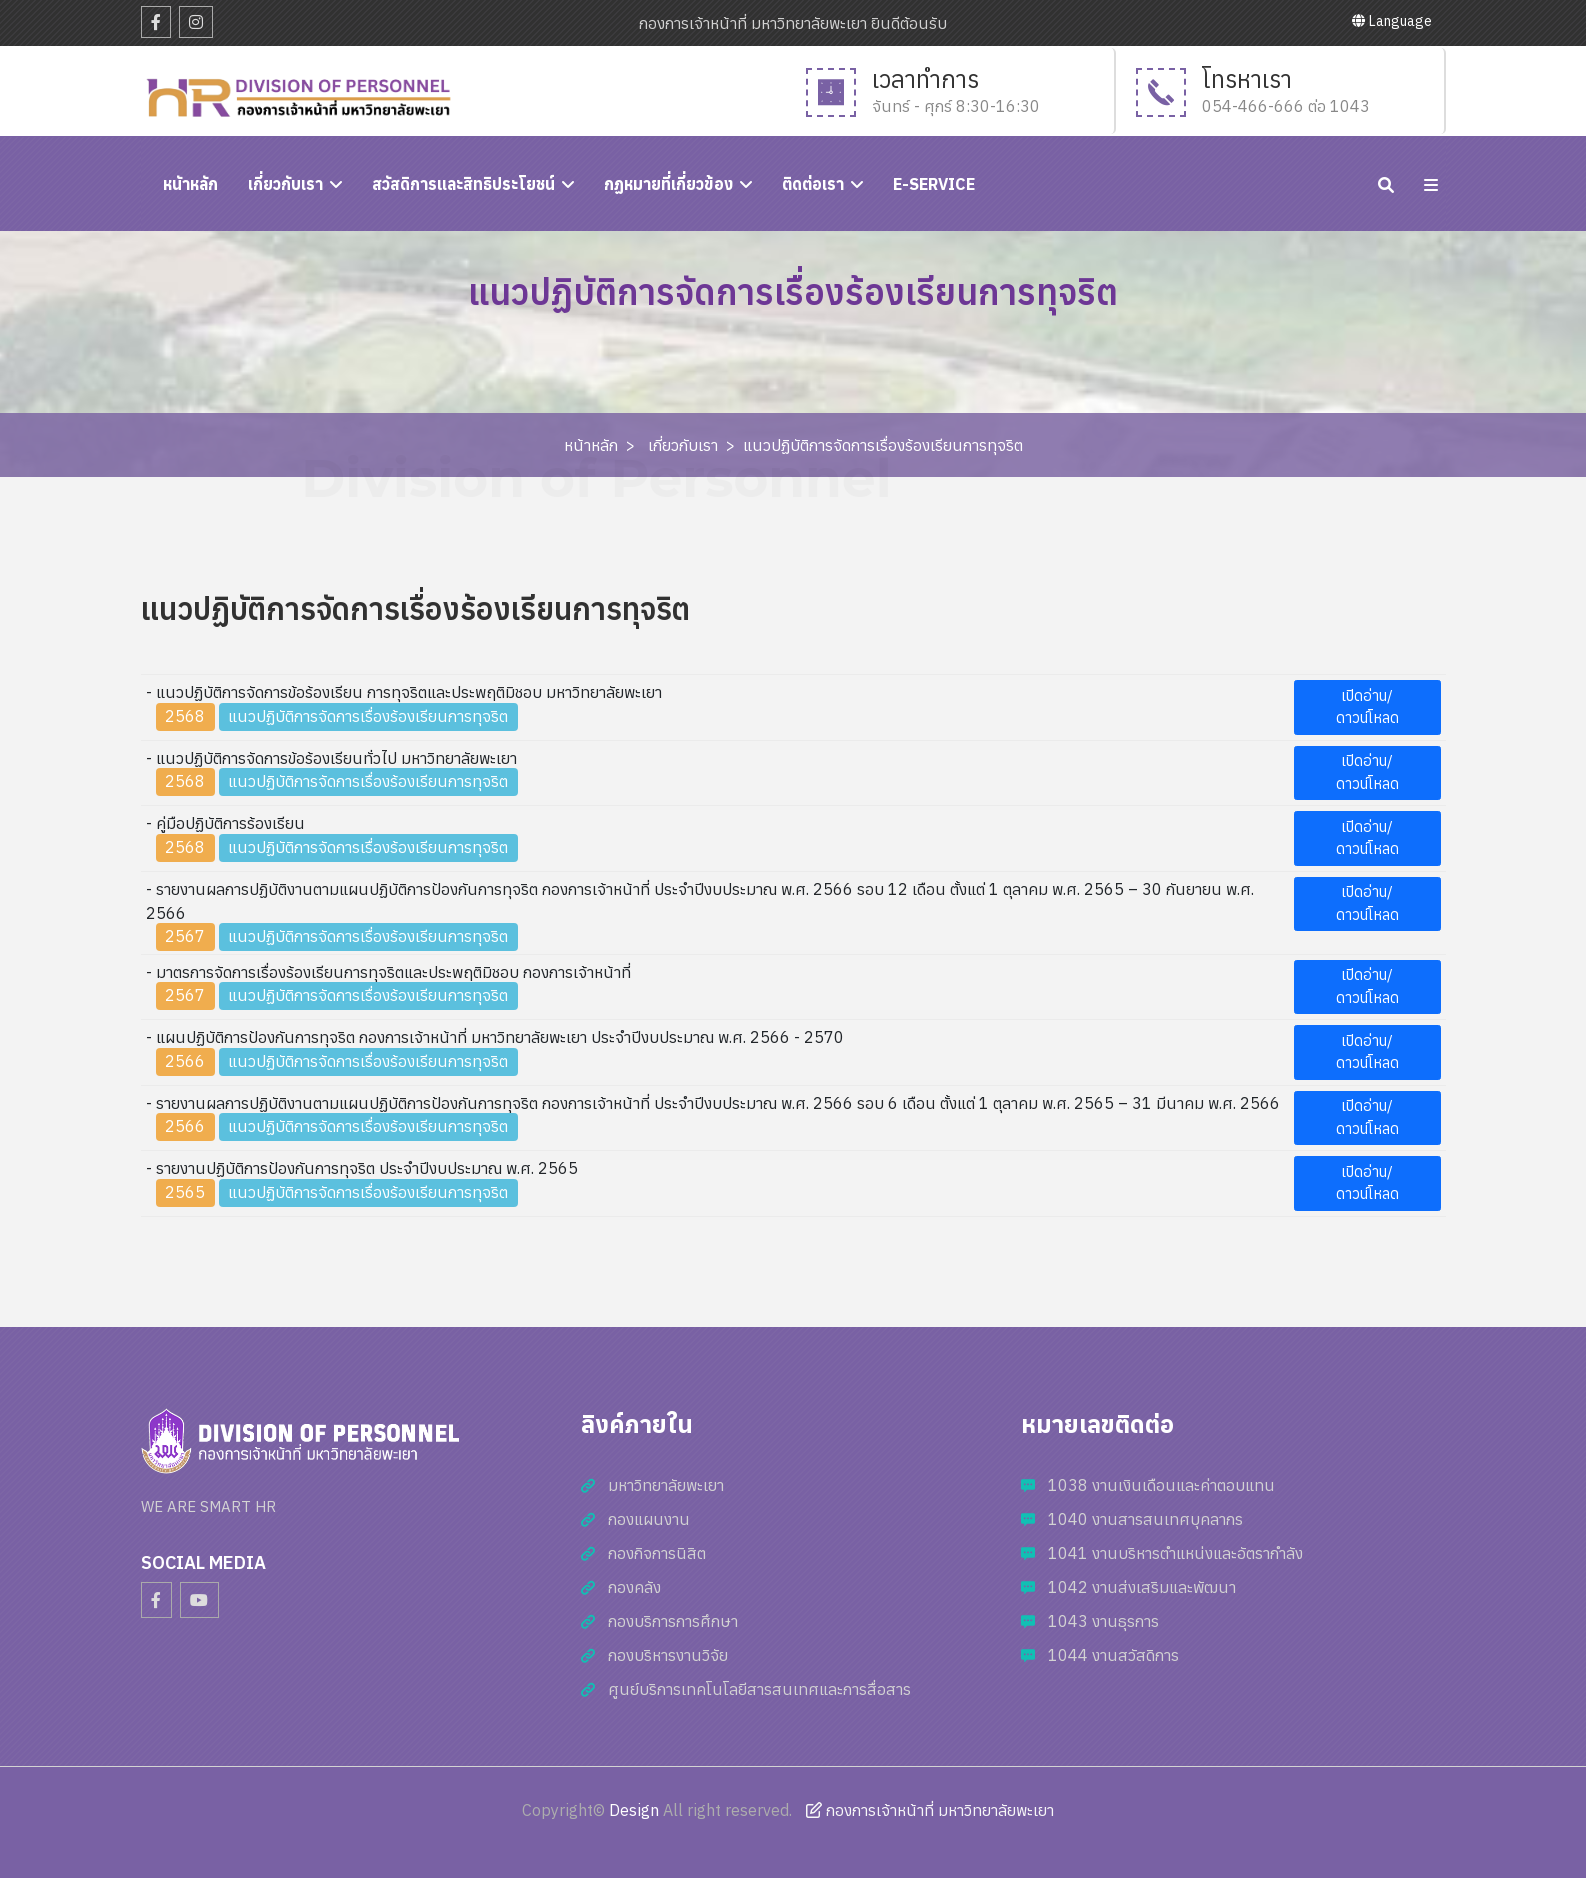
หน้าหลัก (591, 445)
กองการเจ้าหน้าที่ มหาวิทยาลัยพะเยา (930, 1810)
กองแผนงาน (649, 1519)
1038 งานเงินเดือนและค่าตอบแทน (1161, 1485)
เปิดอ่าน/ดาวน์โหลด (1367, 707)
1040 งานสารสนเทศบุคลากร (1145, 1519)
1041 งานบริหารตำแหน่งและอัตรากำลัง (1175, 1553)
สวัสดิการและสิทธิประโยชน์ (463, 184)
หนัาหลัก (190, 184)
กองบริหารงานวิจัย (668, 1655)
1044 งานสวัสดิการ (1113, 1655)
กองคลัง (634, 1587)
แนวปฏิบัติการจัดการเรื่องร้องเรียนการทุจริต (883, 445)
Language (1392, 21)
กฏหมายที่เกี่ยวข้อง (668, 184)
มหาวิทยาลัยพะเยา (666, 1485)
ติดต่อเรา (813, 184)
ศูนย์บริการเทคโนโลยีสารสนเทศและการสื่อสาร (759, 1689)
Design (634, 1810)
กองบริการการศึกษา (673, 1621)
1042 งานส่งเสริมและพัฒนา (1142, 1587)
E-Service (934, 184)
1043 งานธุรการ (1103, 1621)
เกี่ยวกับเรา (285, 184)
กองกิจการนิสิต (657, 1553)
